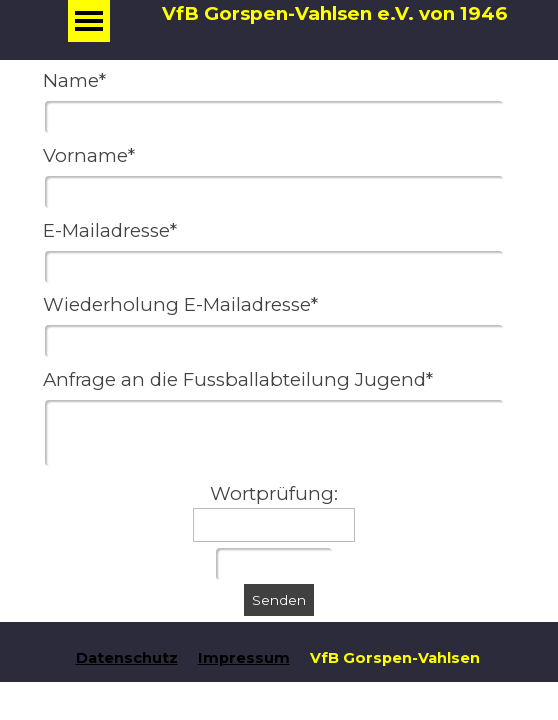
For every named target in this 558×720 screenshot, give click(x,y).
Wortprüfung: (274, 493)
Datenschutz (127, 658)
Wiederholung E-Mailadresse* (180, 304)
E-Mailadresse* (110, 230)
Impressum (244, 658)
